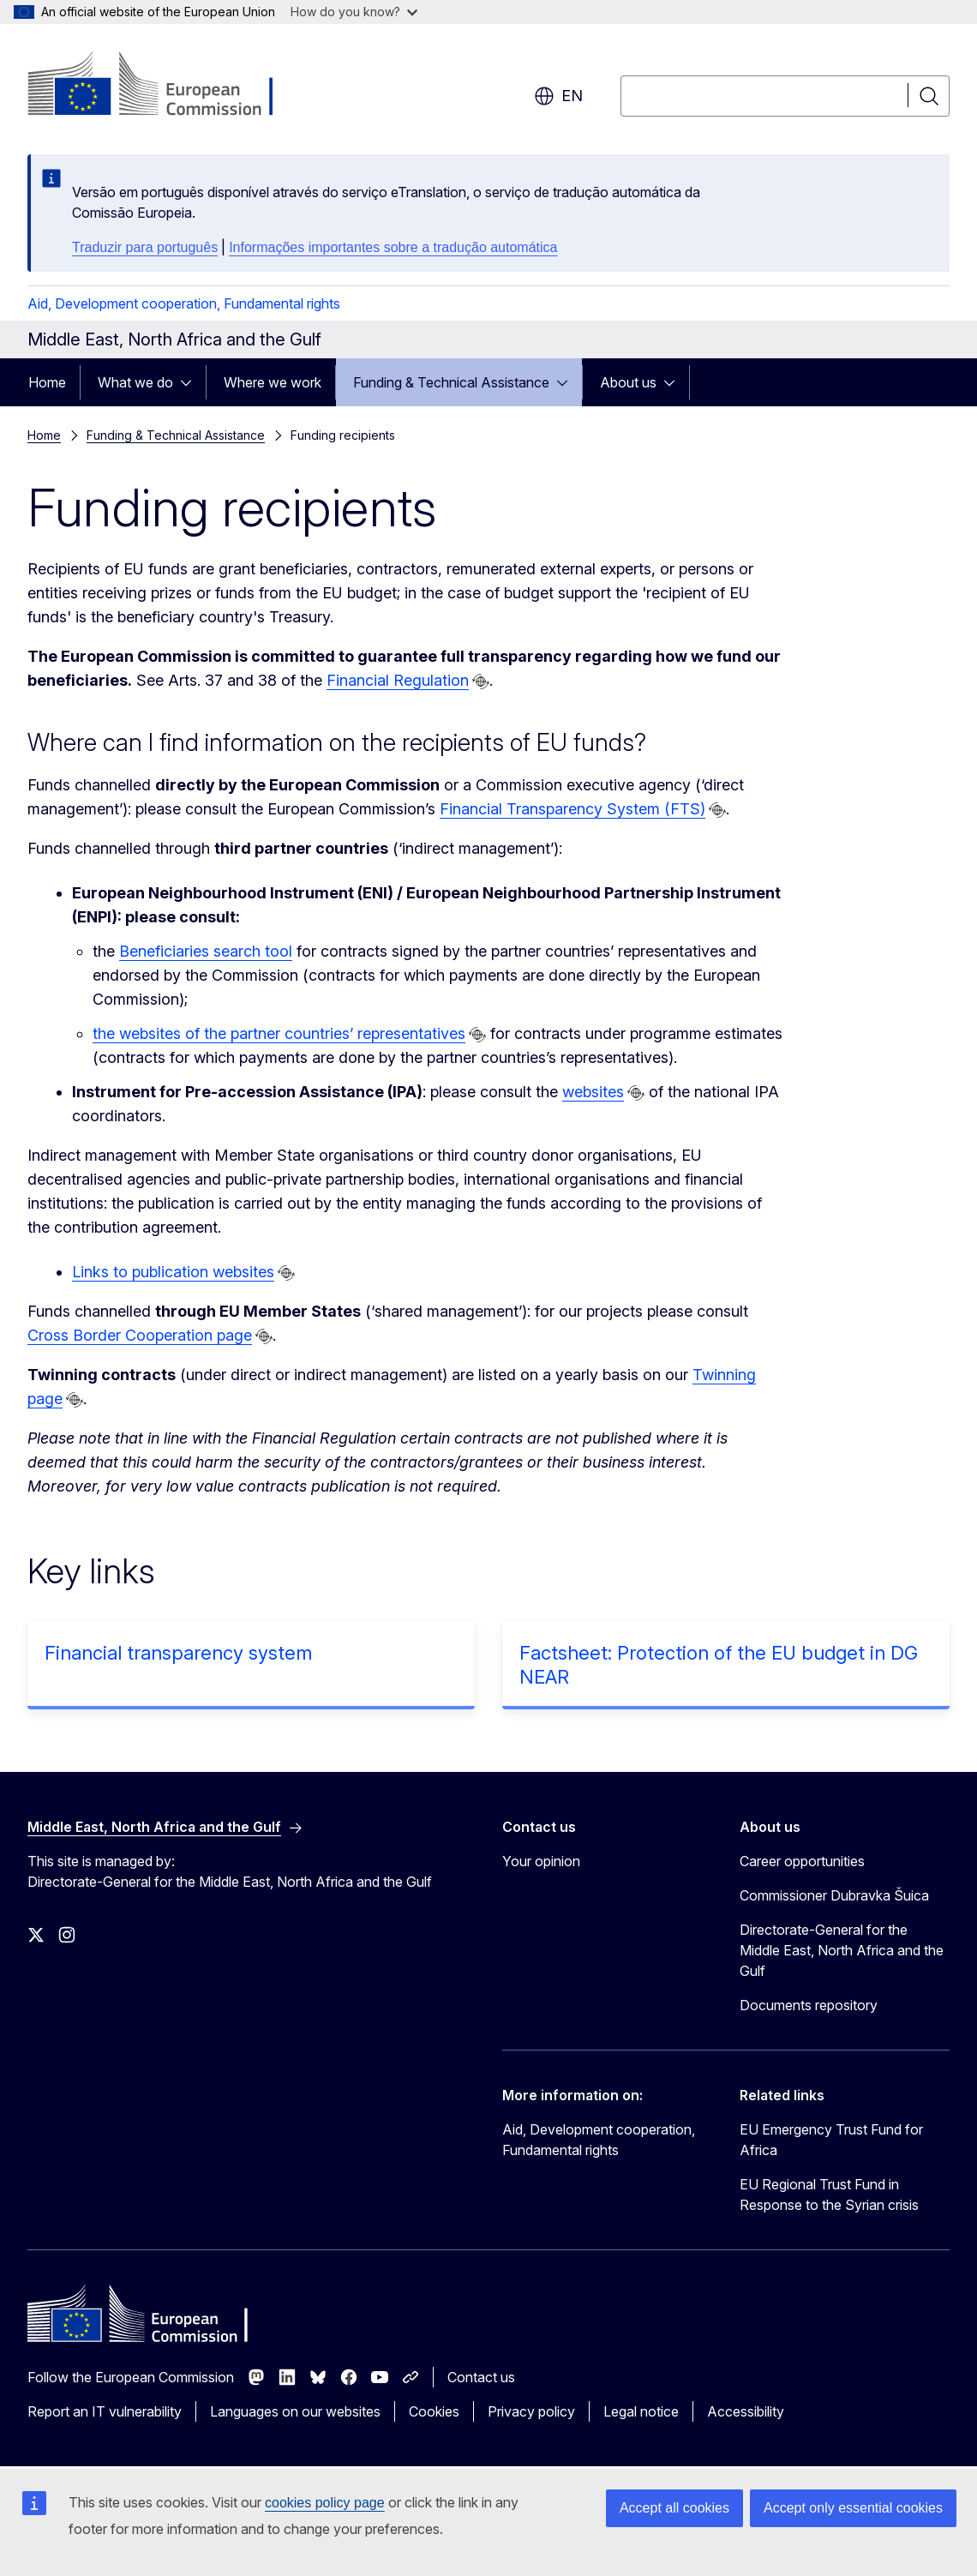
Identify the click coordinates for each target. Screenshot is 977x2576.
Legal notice (641, 2411)
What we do (135, 382)
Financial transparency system (178, 1653)
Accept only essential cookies (853, 2508)
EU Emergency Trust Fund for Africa (831, 2140)
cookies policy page (325, 2502)
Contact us (481, 2377)
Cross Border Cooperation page (139, 1335)
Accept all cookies (674, 2508)
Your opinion (541, 1861)
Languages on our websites (295, 2411)
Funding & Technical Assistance (451, 382)
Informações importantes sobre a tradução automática (393, 247)
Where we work (272, 382)
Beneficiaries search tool (205, 951)
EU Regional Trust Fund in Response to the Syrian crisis (829, 2194)
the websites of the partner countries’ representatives (279, 1033)
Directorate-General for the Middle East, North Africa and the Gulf (842, 1950)
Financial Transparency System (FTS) (572, 809)
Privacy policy (531, 2411)
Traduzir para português (145, 247)
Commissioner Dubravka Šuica (834, 1895)
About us (628, 382)
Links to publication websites (173, 1272)
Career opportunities (802, 1861)
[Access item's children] (191, 382)
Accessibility (745, 2411)
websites (593, 1092)
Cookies (434, 2411)
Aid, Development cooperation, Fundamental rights (183, 303)
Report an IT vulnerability (104, 2411)
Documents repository (809, 2005)
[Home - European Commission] (165, 85)
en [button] (558, 96)
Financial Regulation (398, 680)
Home (47, 382)
